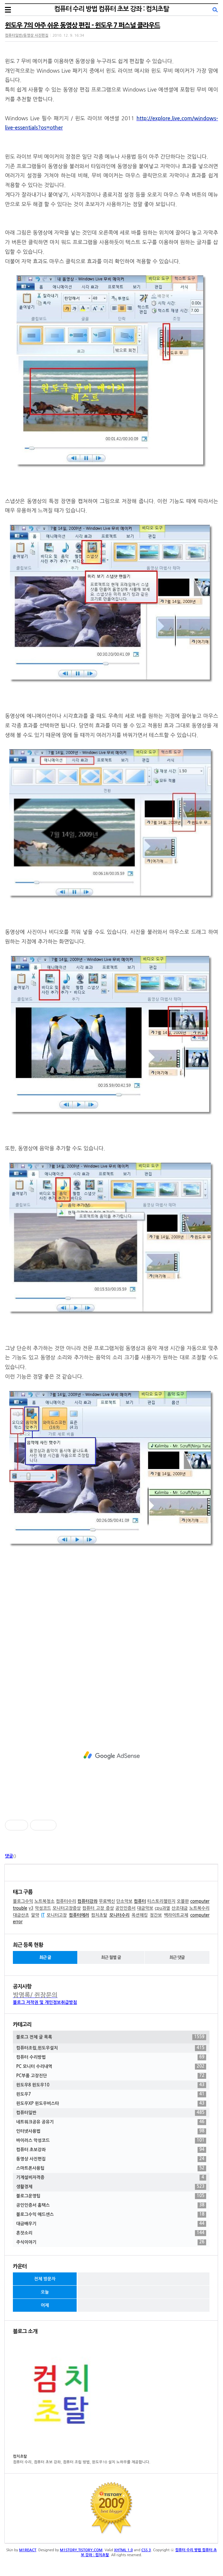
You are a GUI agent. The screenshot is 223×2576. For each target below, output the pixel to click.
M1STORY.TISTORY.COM (81, 2550)
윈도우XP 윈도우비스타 (111, 2104)
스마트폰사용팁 (111, 2168)
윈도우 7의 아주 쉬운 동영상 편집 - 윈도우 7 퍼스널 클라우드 (82, 25)
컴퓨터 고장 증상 (98, 1908)
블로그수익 (23, 1901)
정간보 (156, 1915)
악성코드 (43, 1908)
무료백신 (107, 1901)
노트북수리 (199, 1908)
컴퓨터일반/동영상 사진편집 (26, 35)
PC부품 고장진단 (111, 2076)
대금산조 (21, 1915)
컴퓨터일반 (111, 2113)
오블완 (183, 1901)
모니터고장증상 (67, 1908)
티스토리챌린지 (161, 1901)
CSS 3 (146, 2550)
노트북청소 (44, 1901)
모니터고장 (57, 1915)
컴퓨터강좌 (87, 1901)
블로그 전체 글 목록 (111, 2037)
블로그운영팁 (111, 2196)
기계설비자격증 (111, 2178)
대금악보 (145, 1908)
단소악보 (124, 1901)
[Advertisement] (111, 1755)
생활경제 (111, 2187)
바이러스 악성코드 (111, 2141)
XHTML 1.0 (123, 2550)
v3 (31, 1908)
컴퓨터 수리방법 (111, 2057)
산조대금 (179, 1908)
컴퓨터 (140, 1901)
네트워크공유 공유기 (111, 2122)
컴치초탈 (99, 1915)
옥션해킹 (139, 1915)
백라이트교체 (176, 1915)
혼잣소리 (111, 2233)
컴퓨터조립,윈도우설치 (111, 2048)
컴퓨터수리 (66, 1901)
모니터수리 (119, 1915)
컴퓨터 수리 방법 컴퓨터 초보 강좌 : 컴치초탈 (111, 9)
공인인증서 (125, 1908)
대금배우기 (111, 2224)
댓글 (9, 1856)
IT (43, 1915)
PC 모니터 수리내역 (111, 2067)
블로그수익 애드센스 (111, 2215)
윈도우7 (111, 2094)
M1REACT (27, 2550)
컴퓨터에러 (79, 1915)
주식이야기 (111, 2242)
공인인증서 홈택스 (111, 2205)
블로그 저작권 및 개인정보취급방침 (45, 2002)
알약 (35, 1915)
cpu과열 (162, 1908)
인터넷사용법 (111, 2131)
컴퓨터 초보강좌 (111, 2150)
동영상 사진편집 (111, 2159)
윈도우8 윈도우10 (111, 2085)
